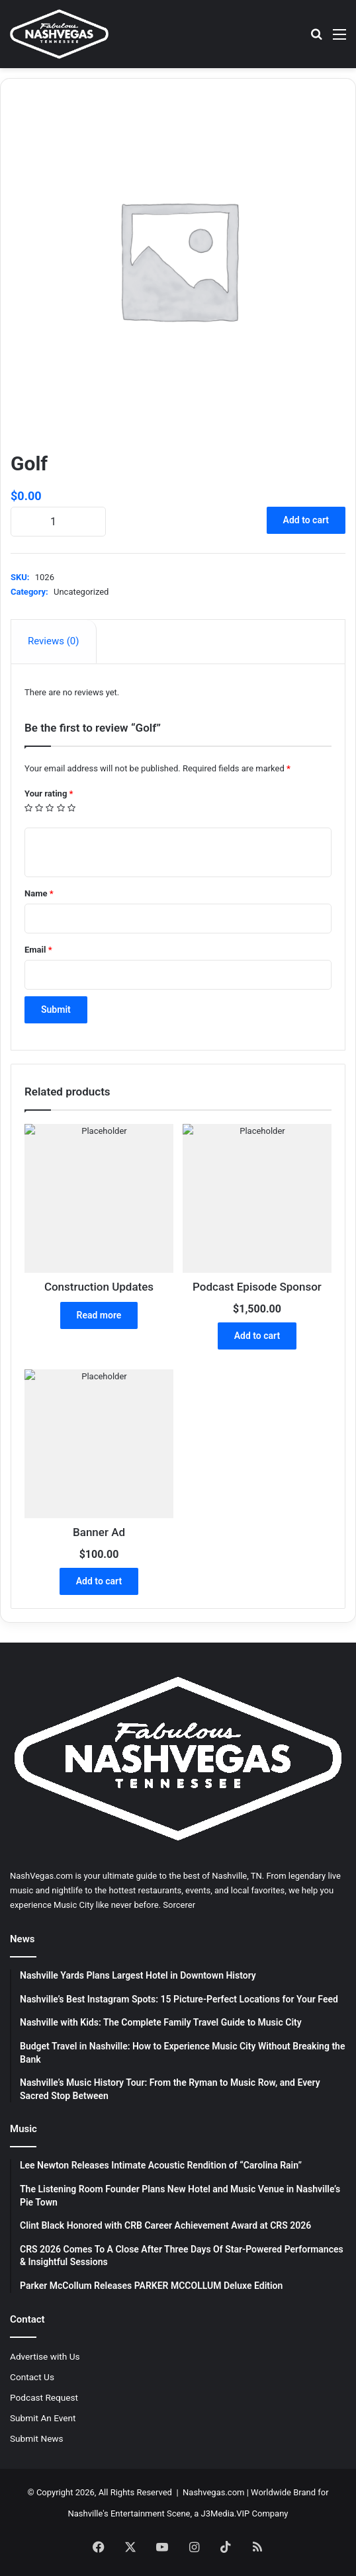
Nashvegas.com (213, 2492)
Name (39, 893)
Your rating (48, 793)
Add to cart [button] (257, 1335)
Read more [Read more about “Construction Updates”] (99, 1315)
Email (38, 950)
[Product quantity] (58, 522)
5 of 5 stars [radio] (71, 808)
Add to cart (306, 520)
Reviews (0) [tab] (53, 641)
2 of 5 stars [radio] (39, 808)
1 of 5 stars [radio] (28, 808)
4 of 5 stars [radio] (61, 808)
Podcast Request (44, 2397)
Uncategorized (81, 592)
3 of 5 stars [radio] (50, 808)
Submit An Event (43, 2418)
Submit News (37, 2438)
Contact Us (32, 2377)
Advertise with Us (45, 2356)
